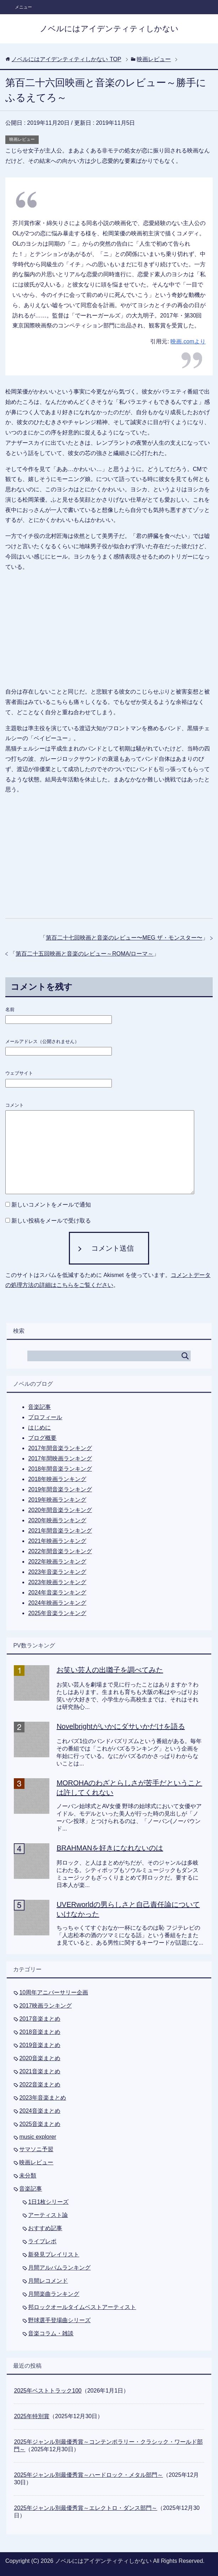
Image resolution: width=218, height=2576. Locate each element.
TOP (66, 59)
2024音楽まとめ (39, 2111)
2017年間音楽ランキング (60, 1448)
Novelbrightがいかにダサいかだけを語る (120, 1726)
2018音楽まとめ (39, 2032)
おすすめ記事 (45, 2228)
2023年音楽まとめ (42, 2098)
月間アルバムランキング (59, 2268)
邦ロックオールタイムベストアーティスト (82, 2307)
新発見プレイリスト (53, 2254)
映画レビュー (22, 139)
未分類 (27, 2176)
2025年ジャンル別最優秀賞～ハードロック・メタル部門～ (88, 2475)
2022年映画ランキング (57, 1562)
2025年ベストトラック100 (47, 2391)
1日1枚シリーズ (48, 2202)
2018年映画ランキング (57, 1479)
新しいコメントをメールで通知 (51, 1205)
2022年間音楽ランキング (60, 1551)
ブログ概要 (42, 1438)
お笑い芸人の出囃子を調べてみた (109, 1670)
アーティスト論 (48, 2215)
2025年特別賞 (31, 2416)
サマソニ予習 (36, 2149)
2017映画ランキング (45, 2006)
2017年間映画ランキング (60, 1458)
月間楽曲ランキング (53, 2294)
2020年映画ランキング (57, 1520)
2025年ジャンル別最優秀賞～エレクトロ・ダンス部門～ (85, 2508)
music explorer (37, 2137)
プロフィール (45, 1417)
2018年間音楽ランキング (60, 1469)
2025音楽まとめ (39, 2124)
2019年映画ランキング (57, 1500)
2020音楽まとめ (39, 2058)
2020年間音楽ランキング (60, 1510)
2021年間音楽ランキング (60, 1531)
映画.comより (188, 341)
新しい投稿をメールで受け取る (51, 1221)
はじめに (39, 1428)
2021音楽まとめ (39, 2071)
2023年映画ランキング (57, 1582)
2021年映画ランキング (57, 1541)
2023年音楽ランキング (57, 1572)
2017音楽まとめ (39, 2019)
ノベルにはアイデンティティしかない (109, 28)
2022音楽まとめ (39, 2084)
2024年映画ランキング (57, 1603)
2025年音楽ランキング (57, 1613)
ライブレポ (42, 2241)
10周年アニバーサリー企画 (53, 1992)
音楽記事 (39, 1407)
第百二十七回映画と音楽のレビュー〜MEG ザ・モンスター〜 (124, 938)
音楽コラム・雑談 (50, 2333)
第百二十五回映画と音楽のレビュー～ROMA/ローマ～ (84, 954)
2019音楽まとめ (39, 2045)
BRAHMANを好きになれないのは (109, 1848)
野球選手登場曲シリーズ (59, 2320)
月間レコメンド (48, 2281)
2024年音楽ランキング (57, 1592)
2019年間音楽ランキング (60, 1489)
